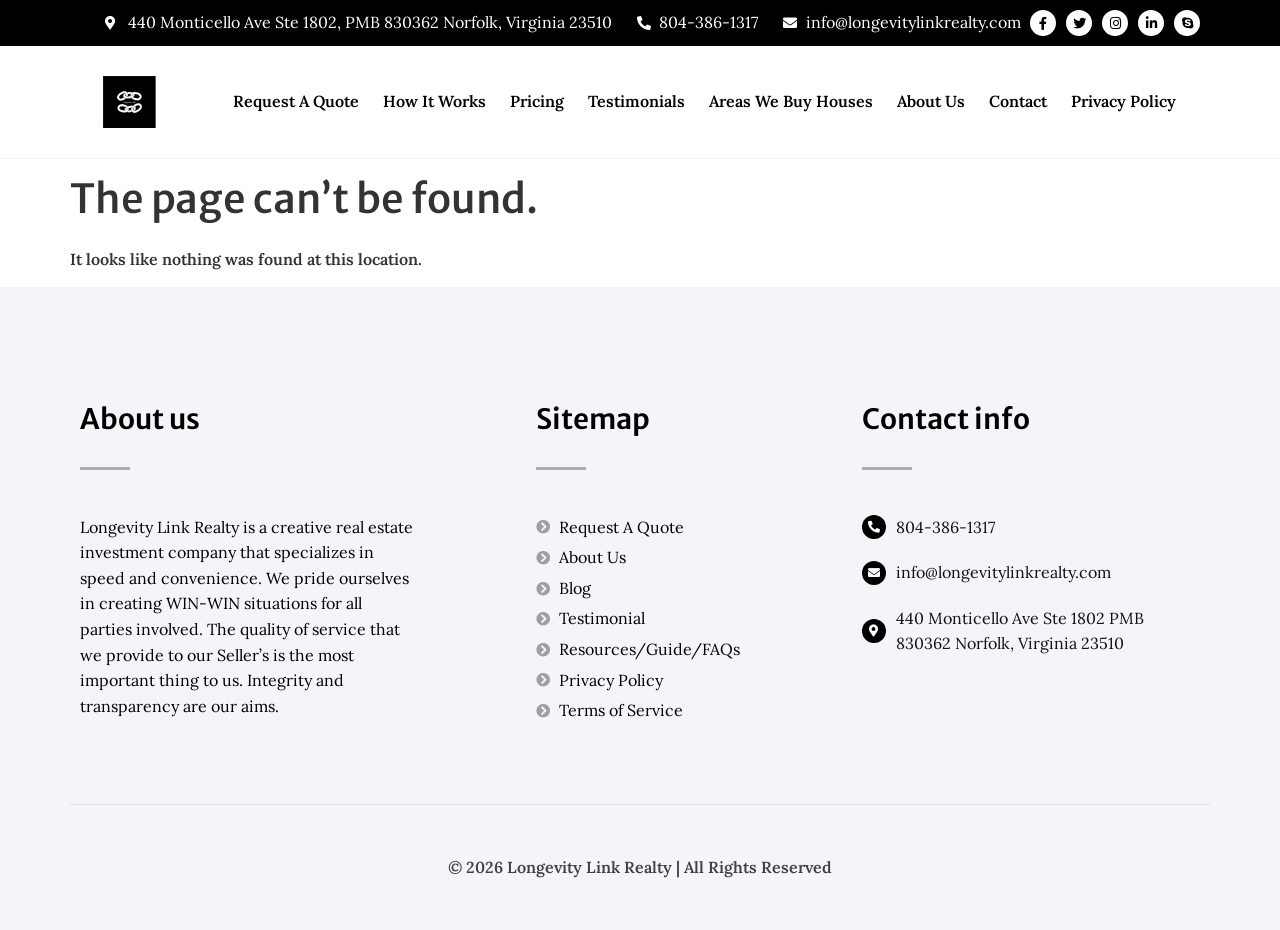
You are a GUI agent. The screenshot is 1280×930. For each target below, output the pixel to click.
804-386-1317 (945, 527)
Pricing (537, 101)
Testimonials (636, 101)
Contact (1018, 101)
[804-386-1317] (874, 527)
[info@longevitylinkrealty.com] (874, 573)
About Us (931, 101)
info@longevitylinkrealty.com (1003, 572)
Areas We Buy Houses (791, 101)
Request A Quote (296, 101)
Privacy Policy (1123, 101)
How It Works (434, 101)
